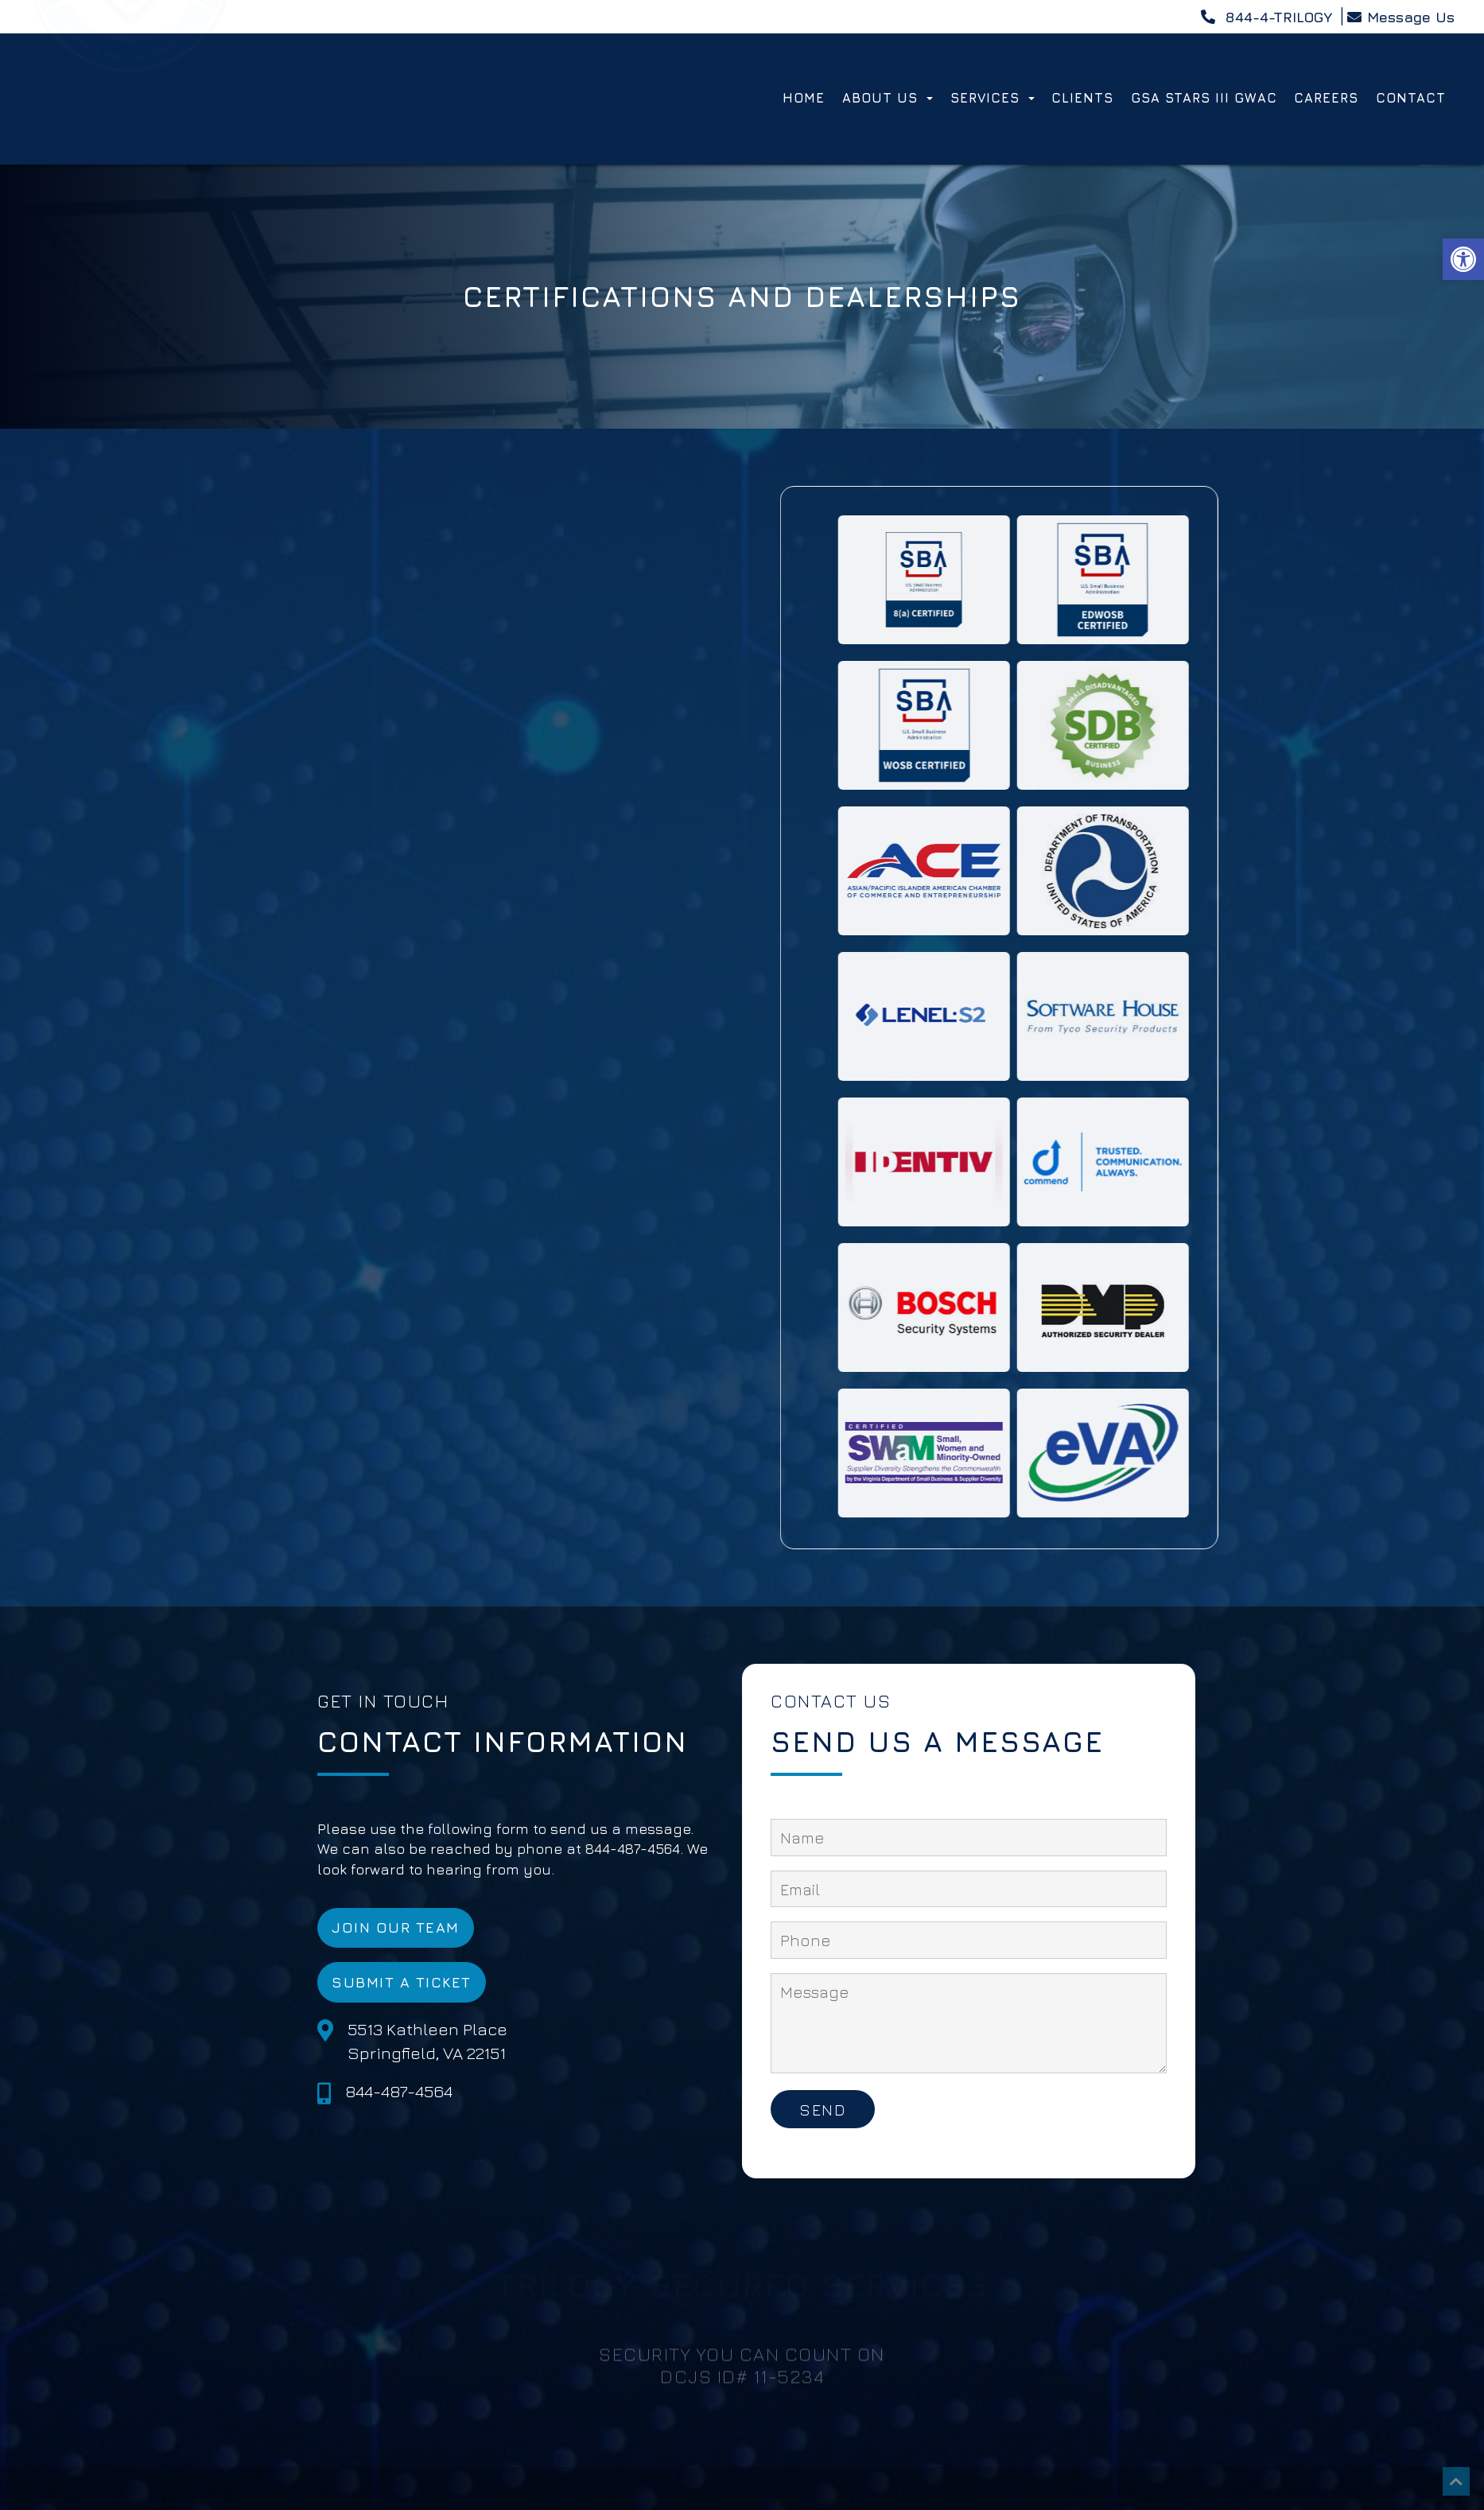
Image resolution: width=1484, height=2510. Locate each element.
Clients (1082, 98)
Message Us (1400, 17)
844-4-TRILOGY (1266, 17)
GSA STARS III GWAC (1204, 98)
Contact (1411, 98)
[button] (1463, 259)
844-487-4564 (399, 2091)
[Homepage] (129, 155)
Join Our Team (396, 1927)
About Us (887, 98)
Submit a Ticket (402, 1982)
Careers (1326, 98)
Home (804, 98)
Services (992, 98)
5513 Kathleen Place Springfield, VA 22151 (427, 2040)
